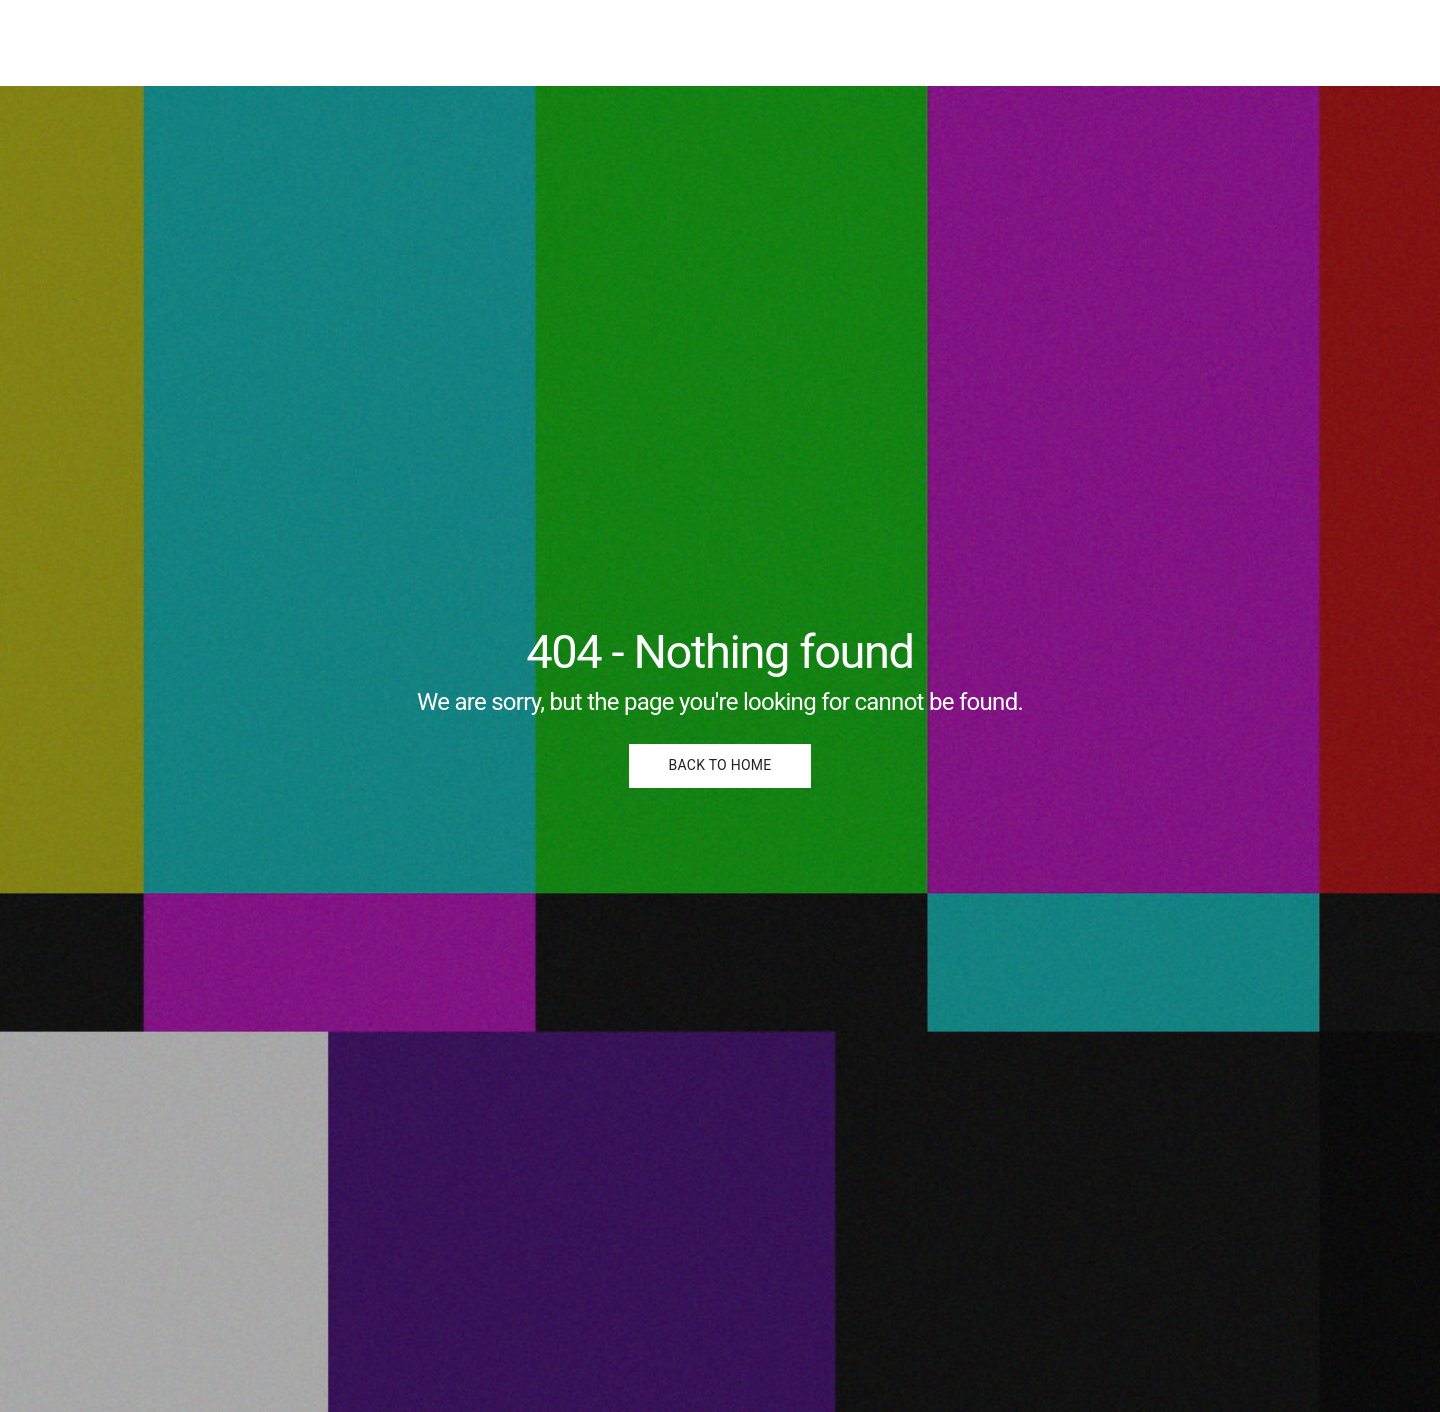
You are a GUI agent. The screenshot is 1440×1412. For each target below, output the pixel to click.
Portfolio (1257, 42)
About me (1354, 42)
